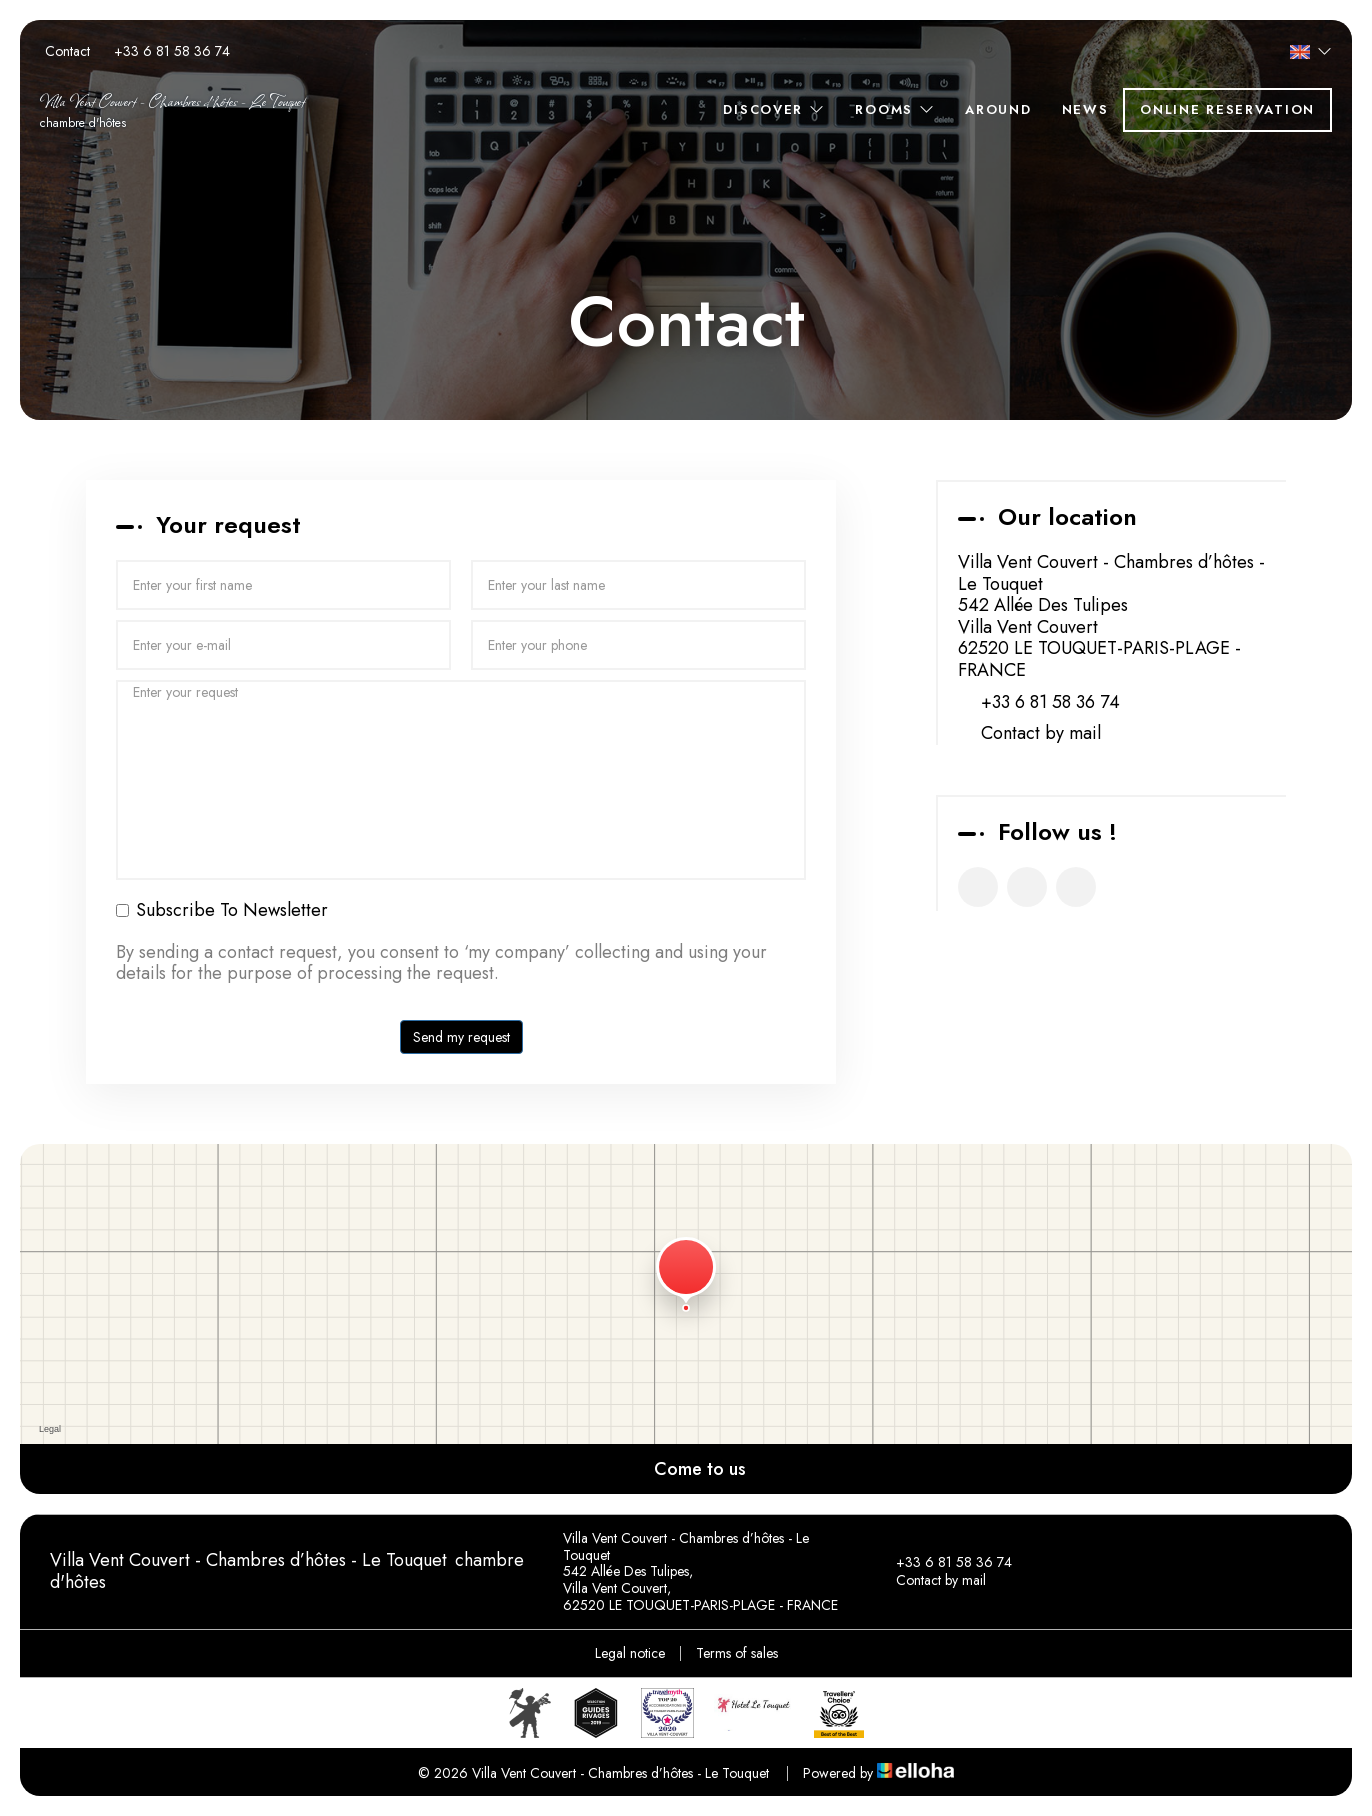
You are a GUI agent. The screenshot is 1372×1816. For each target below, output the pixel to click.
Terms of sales (737, 1653)
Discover (774, 109)
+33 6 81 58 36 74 (942, 1563)
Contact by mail (1041, 734)
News (1085, 109)
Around (998, 109)
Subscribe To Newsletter (222, 911)
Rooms (895, 109)
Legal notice (630, 1653)
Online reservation (1227, 109)
